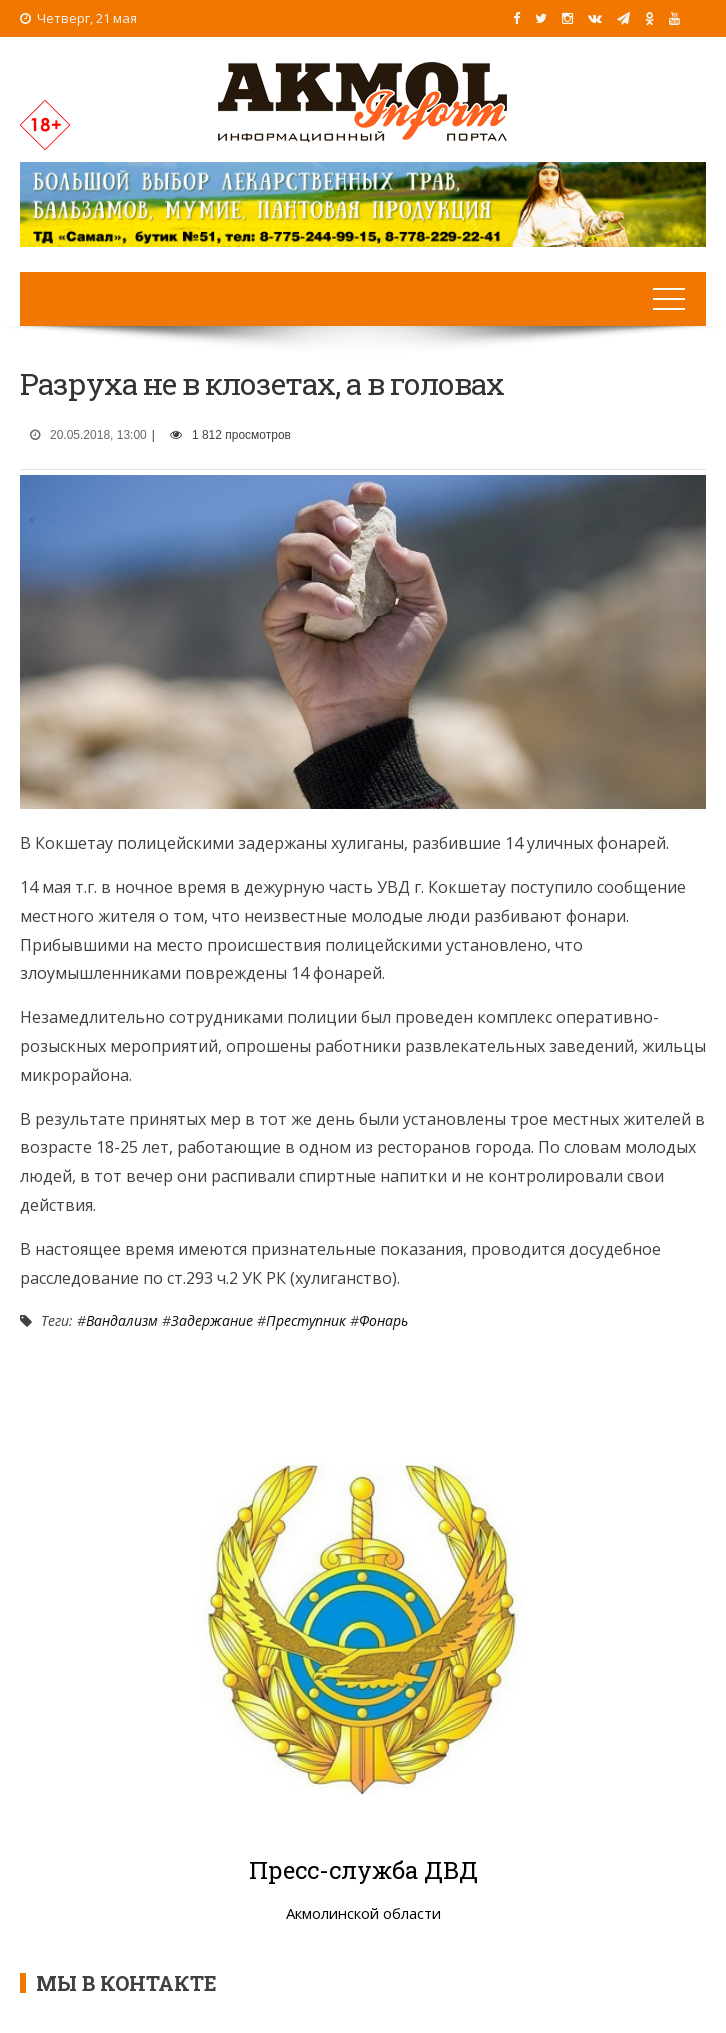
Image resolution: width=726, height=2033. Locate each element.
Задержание (212, 1320)
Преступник (306, 1320)
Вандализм (122, 1320)
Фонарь (383, 1320)
